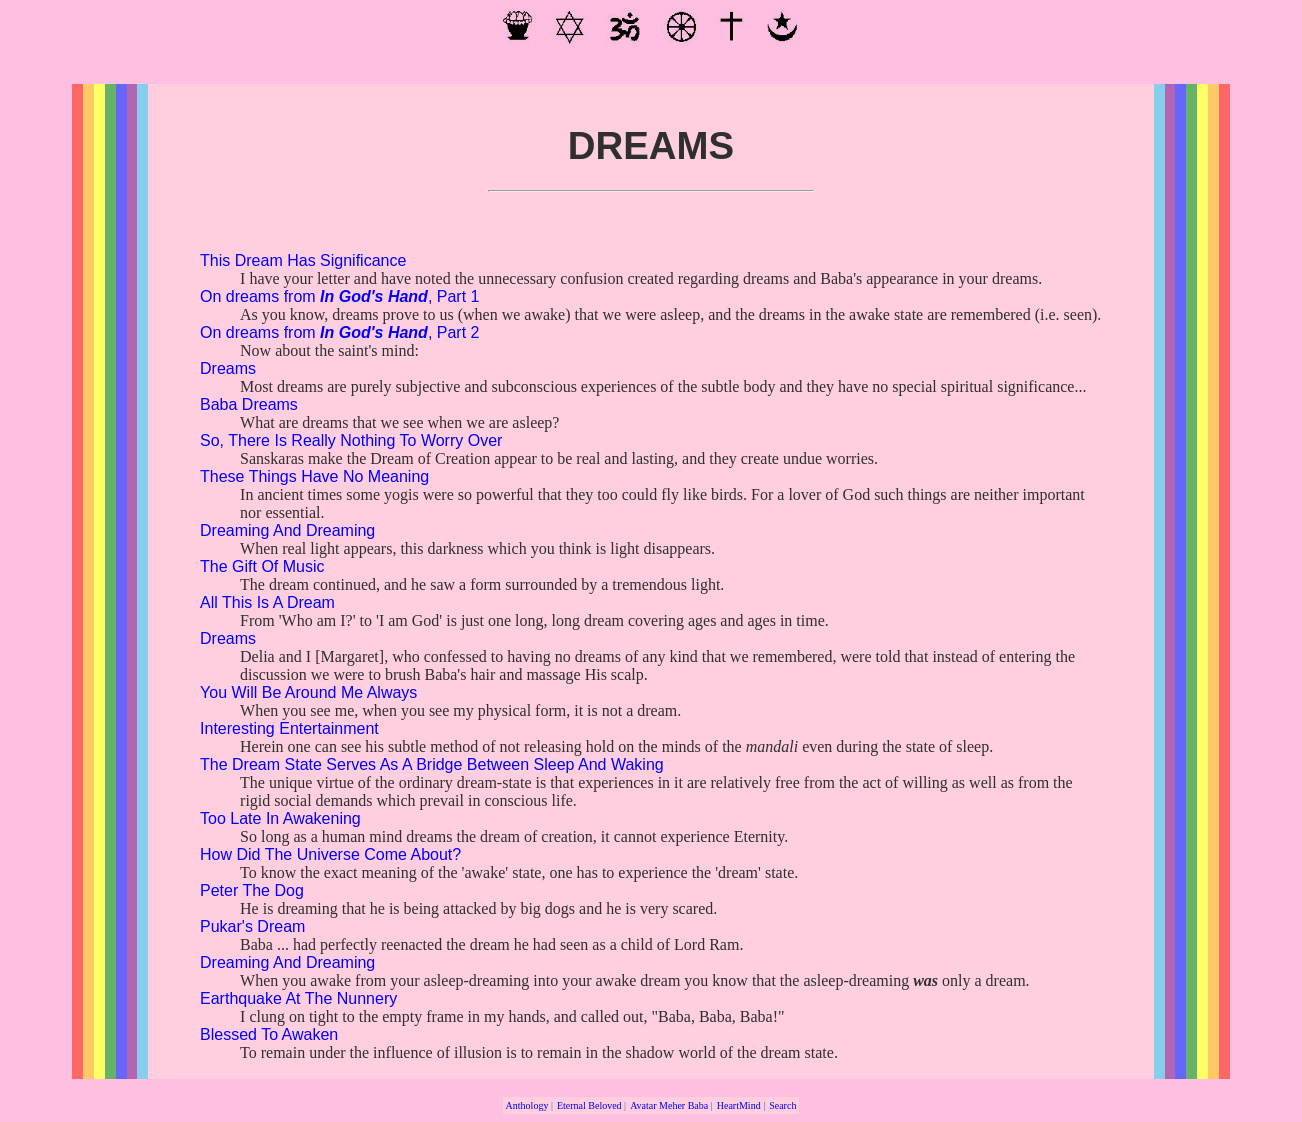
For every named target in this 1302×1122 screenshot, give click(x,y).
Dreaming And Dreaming (287, 530)
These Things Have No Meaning (314, 476)
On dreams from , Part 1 (339, 296)
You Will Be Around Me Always (308, 692)
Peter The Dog (252, 890)
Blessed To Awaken (269, 1034)
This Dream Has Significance (303, 260)
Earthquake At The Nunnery (298, 998)
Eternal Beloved (589, 1105)
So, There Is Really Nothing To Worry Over (351, 440)
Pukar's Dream (252, 926)
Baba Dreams (249, 404)
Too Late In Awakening (280, 818)
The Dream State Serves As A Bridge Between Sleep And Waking (432, 764)
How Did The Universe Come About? (330, 854)
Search (782, 1105)
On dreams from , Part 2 (339, 332)
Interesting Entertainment (289, 728)
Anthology (527, 1105)
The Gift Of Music (262, 566)
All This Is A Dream (267, 602)
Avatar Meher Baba (669, 1105)
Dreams (228, 368)
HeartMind (739, 1105)
